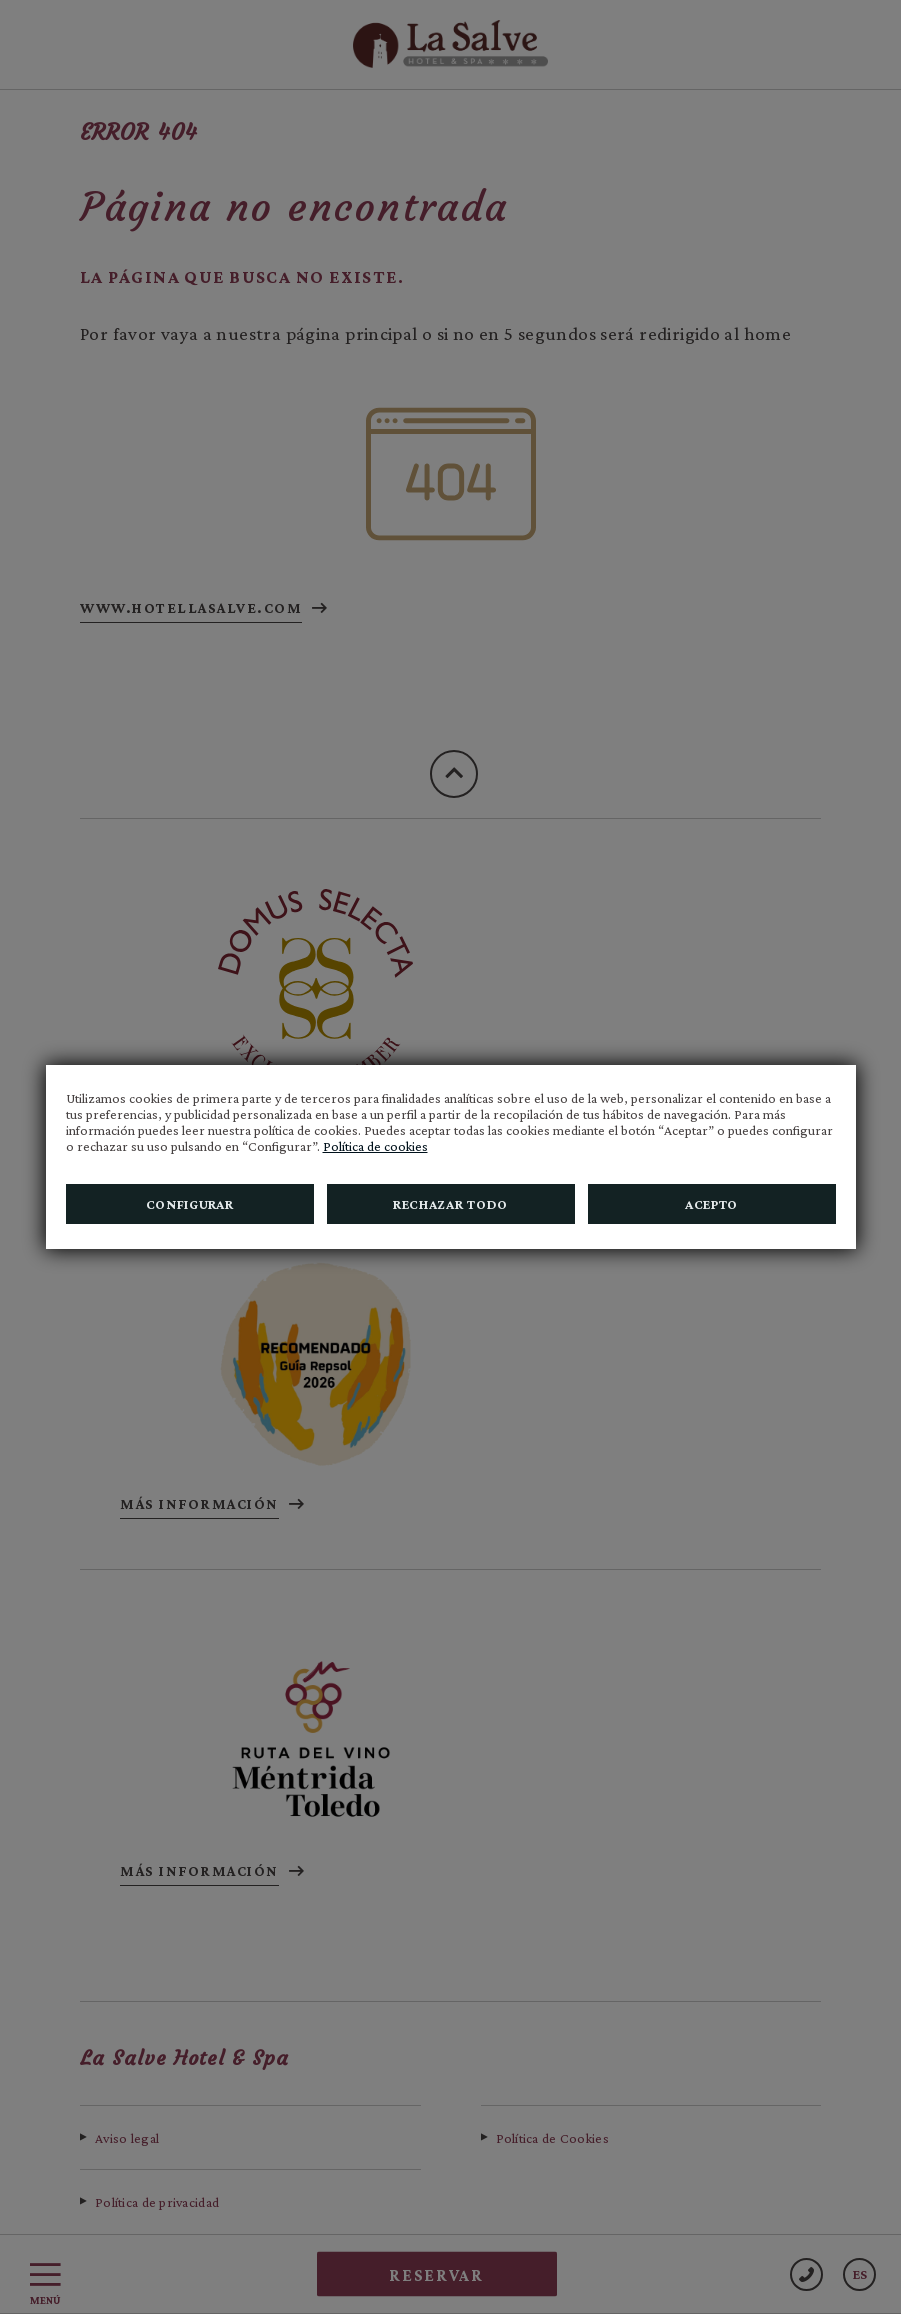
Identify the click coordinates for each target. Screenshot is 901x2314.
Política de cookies (375, 1146)
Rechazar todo (450, 1204)
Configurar (190, 1204)
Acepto (711, 1204)
